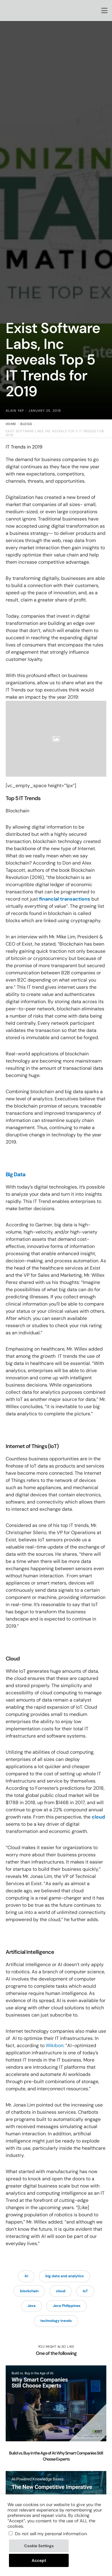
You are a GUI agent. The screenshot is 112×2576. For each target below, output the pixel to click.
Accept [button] (39, 2560)
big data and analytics (64, 2276)
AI (26, 2276)
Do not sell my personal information (51, 2534)
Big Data (15, 1174)
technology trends (56, 2320)
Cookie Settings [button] (39, 2545)
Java (31, 2305)
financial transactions (64, 899)
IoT (85, 2291)
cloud (98, 1817)
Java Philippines (66, 2305)
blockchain (29, 2291)
